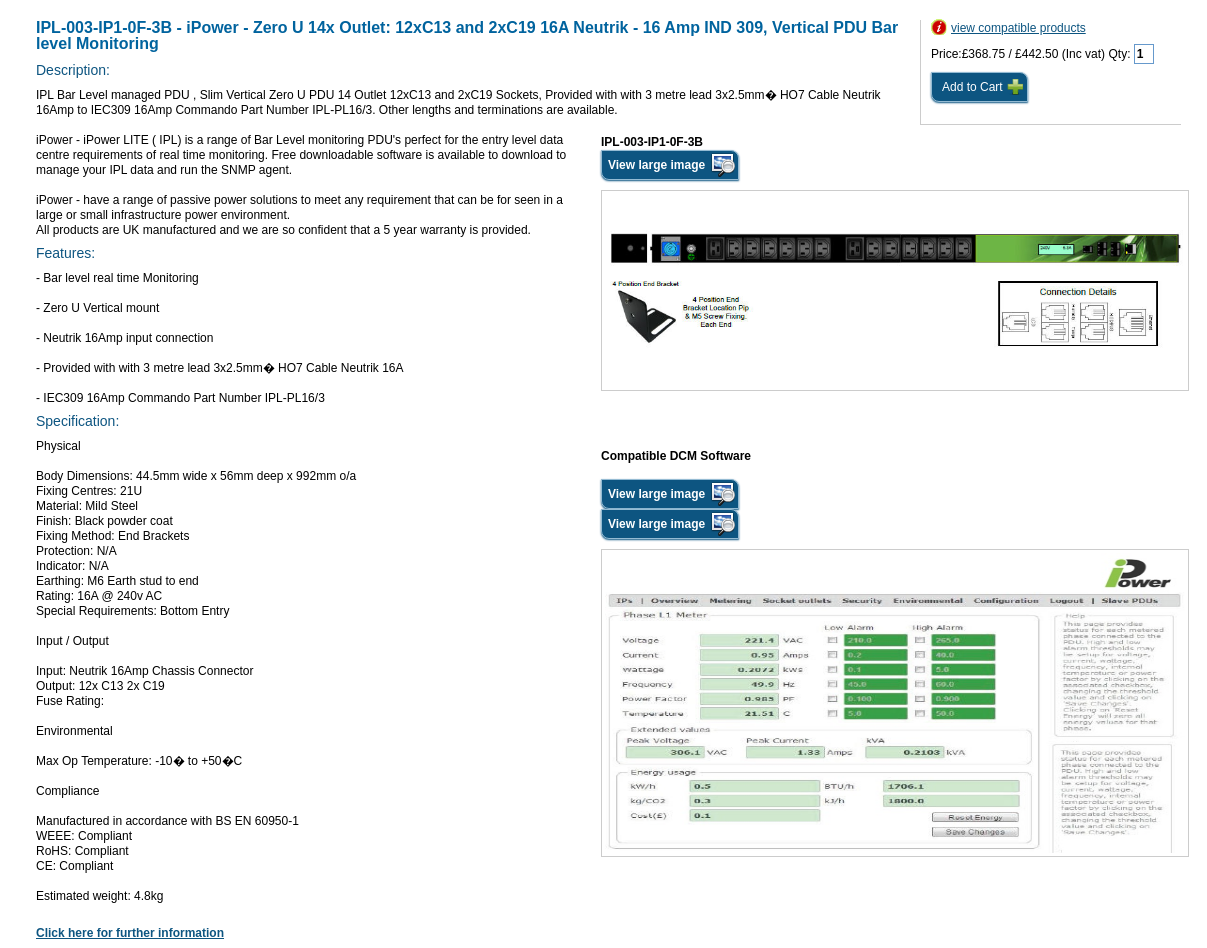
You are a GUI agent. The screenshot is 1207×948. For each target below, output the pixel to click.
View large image (656, 165)
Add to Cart (972, 87)
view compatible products (1018, 28)
